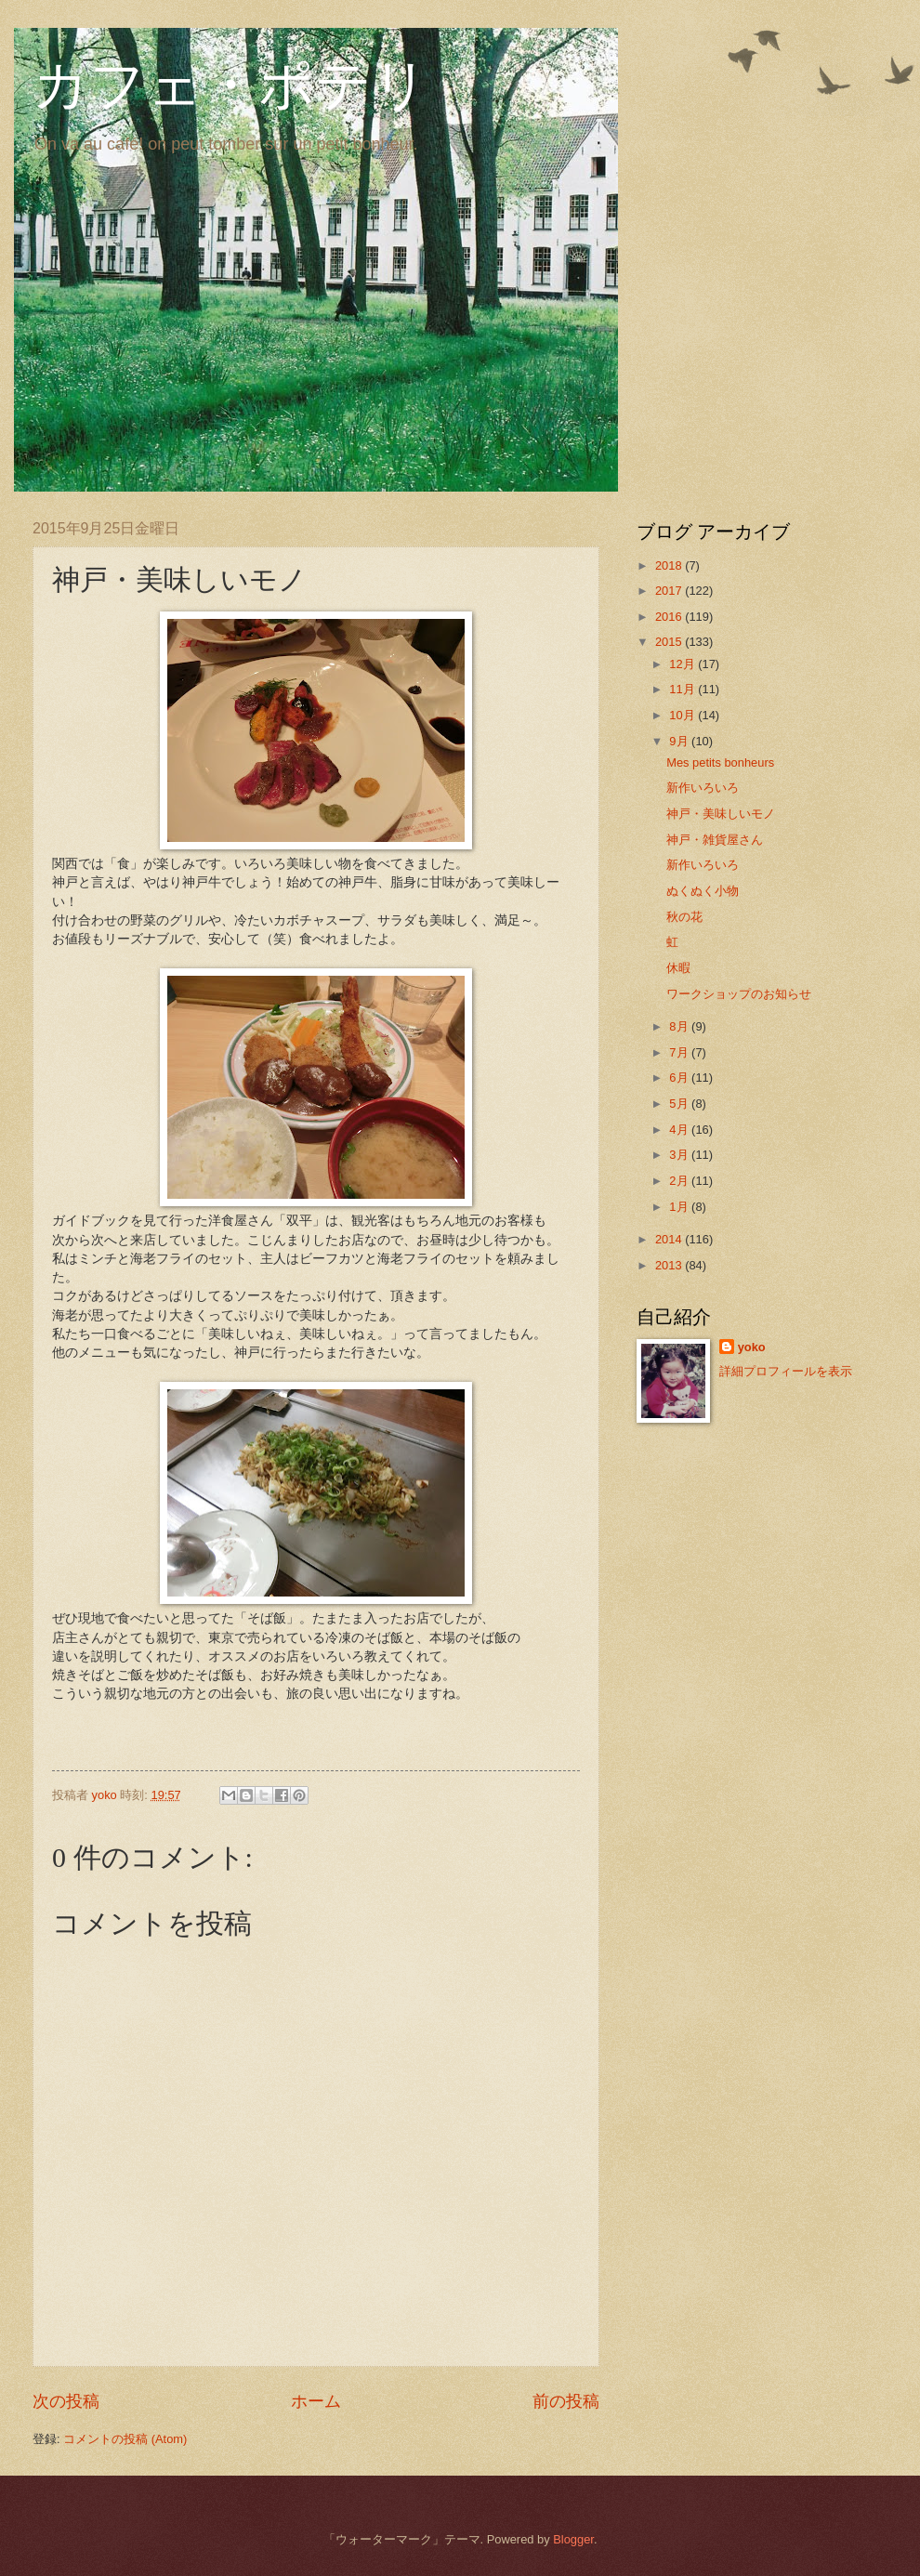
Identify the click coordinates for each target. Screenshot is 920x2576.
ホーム (316, 2401)
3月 (680, 1155)
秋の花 (684, 917)
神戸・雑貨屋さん (714, 840)
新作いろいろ (702, 788)
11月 (683, 689)
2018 (670, 565)
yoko (752, 1347)
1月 (680, 1207)
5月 (680, 1104)
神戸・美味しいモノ (720, 814)
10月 (683, 715)
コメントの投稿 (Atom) (125, 2439)
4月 (680, 1130)
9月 (680, 741)
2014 (670, 1239)
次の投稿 (66, 2401)
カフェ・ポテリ (230, 85)
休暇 (678, 968)
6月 (680, 1077)
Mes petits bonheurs (720, 762)
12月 (683, 664)
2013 (670, 1265)
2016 (670, 617)
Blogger (573, 2539)
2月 (680, 1181)
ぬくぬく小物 (702, 891)
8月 (680, 1026)
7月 (680, 1052)
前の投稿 (565, 2401)
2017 (670, 591)
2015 (670, 642)
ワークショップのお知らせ (738, 994)
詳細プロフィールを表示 (785, 1371)
